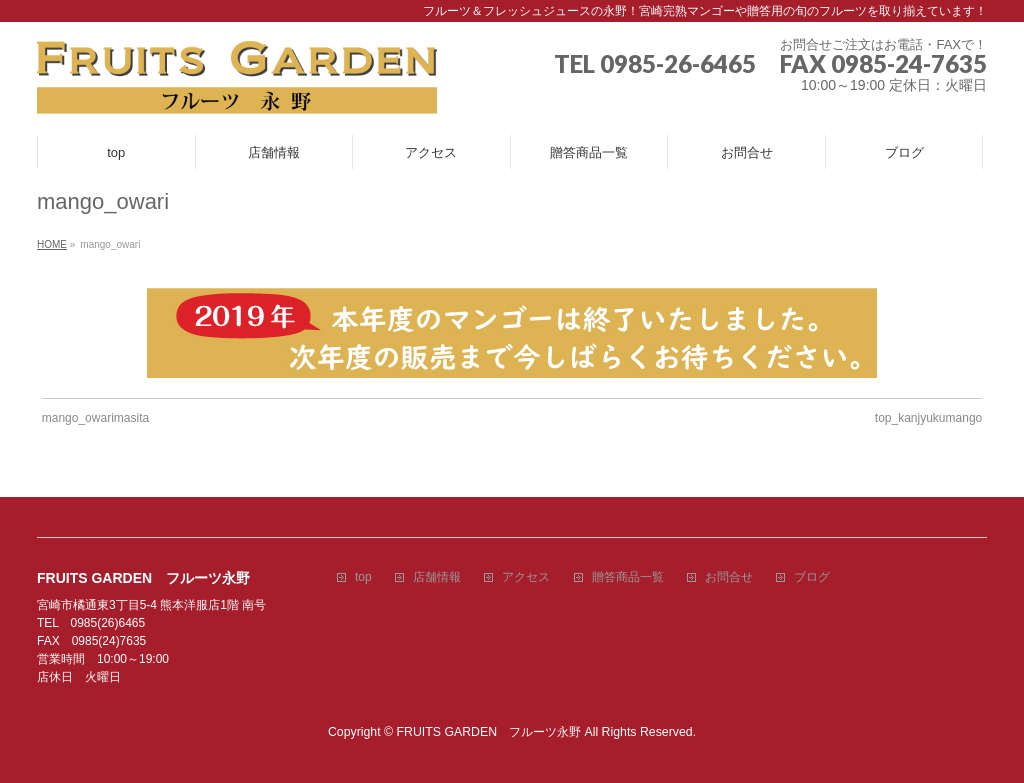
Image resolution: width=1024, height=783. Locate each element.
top (363, 577)
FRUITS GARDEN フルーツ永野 (489, 732)
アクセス (526, 577)
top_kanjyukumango (928, 418)
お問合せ (729, 577)
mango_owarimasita (95, 418)
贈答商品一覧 (628, 577)
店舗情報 (437, 577)
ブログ (812, 577)
